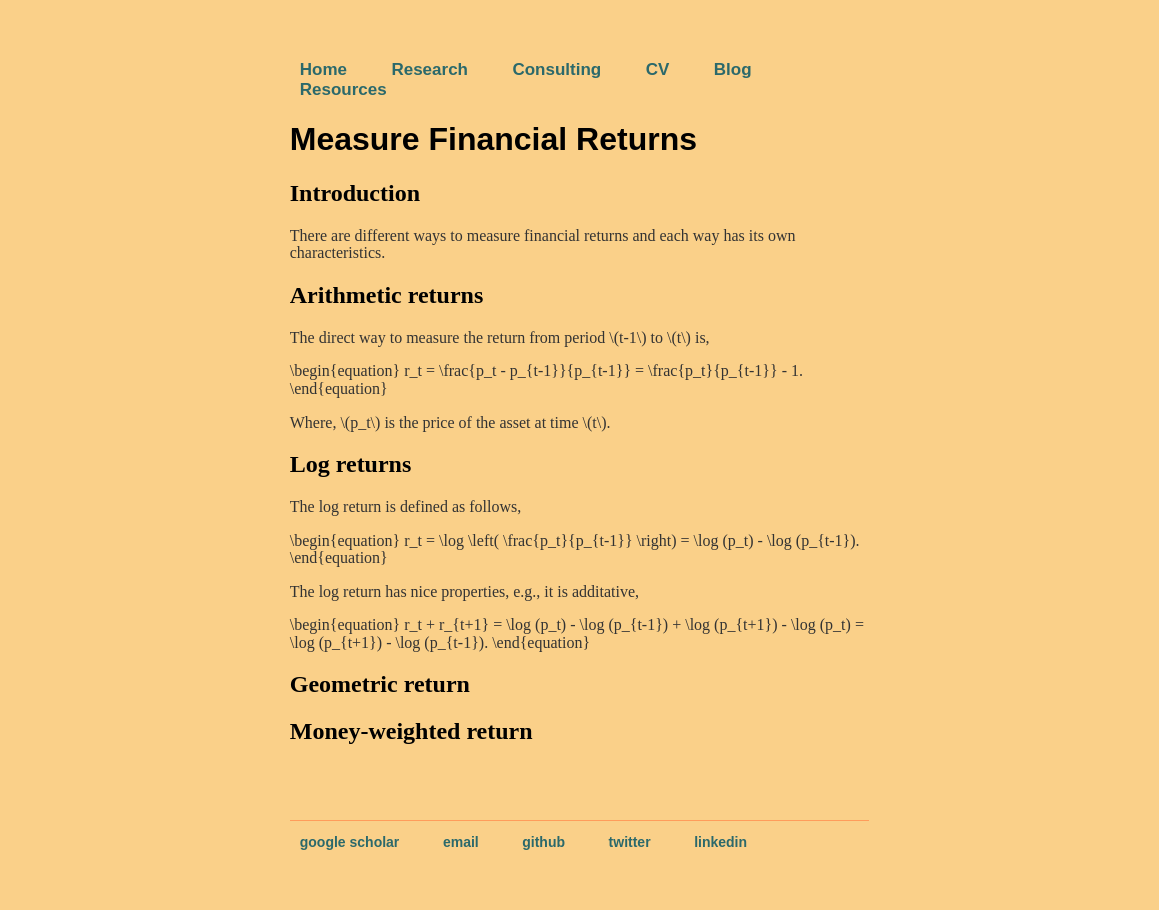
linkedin (720, 842)
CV (658, 69)
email (461, 842)
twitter (630, 842)
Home (323, 69)
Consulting (556, 69)
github (543, 842)
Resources (343, 89)
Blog (733, 69)
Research (429, 69)
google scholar (350, 842)
